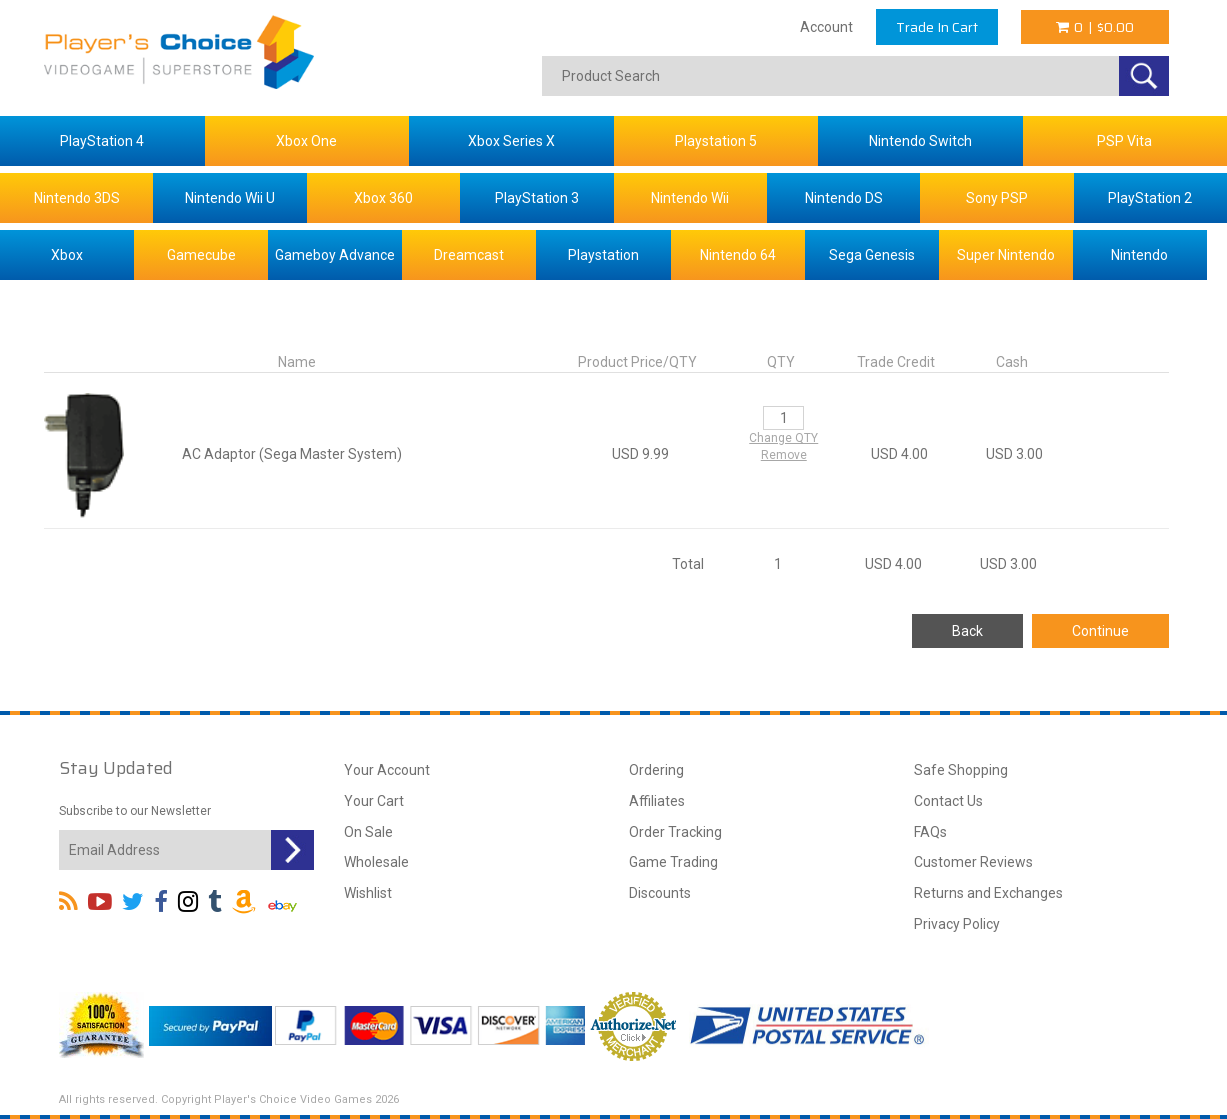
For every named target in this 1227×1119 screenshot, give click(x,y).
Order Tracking (675, 832)
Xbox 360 (383, 198)
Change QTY (783, 438)
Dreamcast (469, 255)
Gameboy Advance (335, 255)
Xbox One (306, 141)
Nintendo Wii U (230, 198)
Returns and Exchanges (988, 893)
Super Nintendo (1006, 255)
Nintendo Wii (690, 198)
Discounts (660, 893)
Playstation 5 (716, 141)
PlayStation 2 (1150, 198)
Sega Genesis (872, 255)
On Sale (368, 832)
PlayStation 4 (102, 141)
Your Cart (374, 801)
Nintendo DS (844, 198)
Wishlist (368, 893)
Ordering (656, 770)
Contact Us (948, 801)
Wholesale (376, 862)
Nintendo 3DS (77, 198)
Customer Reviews (973, 862)
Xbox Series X (511, 141)
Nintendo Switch (920, 141)
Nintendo (1139, 255)
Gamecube (201, 255)
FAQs (930, 832)
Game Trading (673, 862)
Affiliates (657, 801)
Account (826, 27)
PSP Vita (1124, 141)
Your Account (387, 770)
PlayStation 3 (537, 198)
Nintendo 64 (738, 255)
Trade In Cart (937, 27)
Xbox (67, 255)
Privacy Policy (957, 924)
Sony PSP (997, 198)
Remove (784, 455)
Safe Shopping (961, 770)
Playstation (603, 255)
